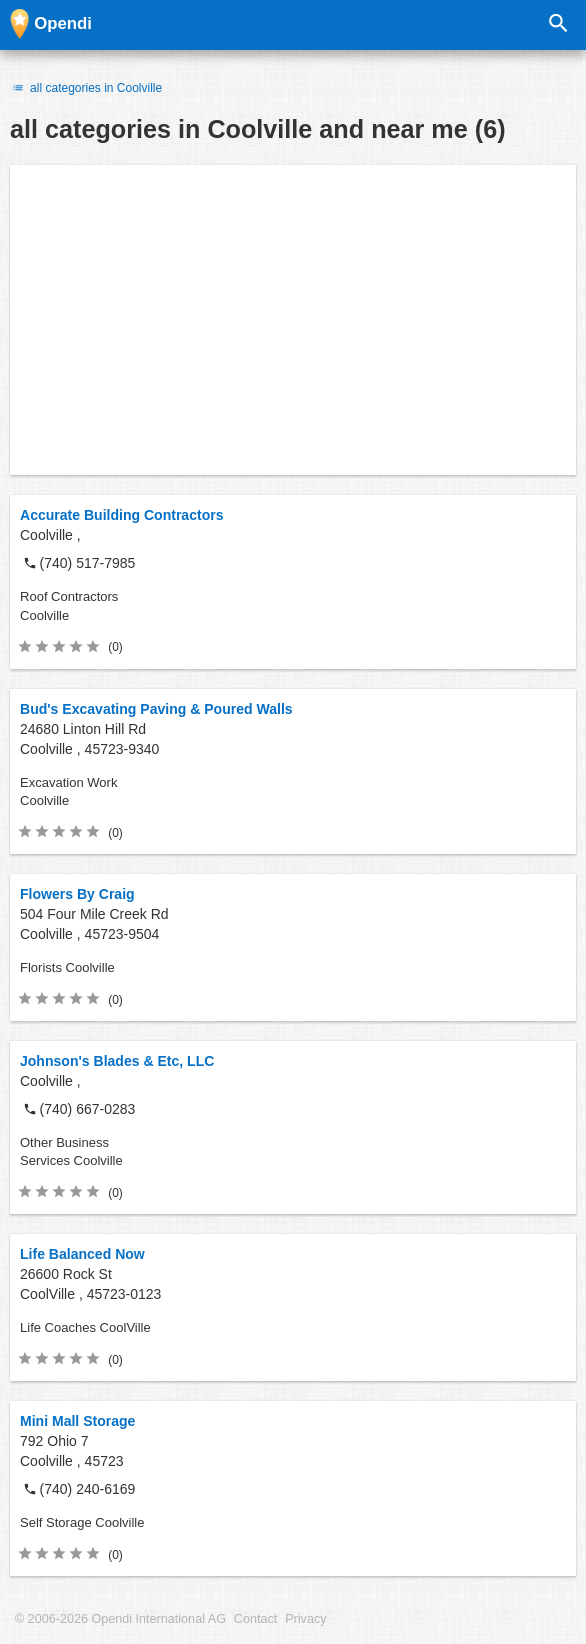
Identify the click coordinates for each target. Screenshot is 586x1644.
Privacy (305, 1619)
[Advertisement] (293, 320)
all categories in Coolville (86, 88)
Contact (255, 1619)
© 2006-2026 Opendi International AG (120, 1619)
